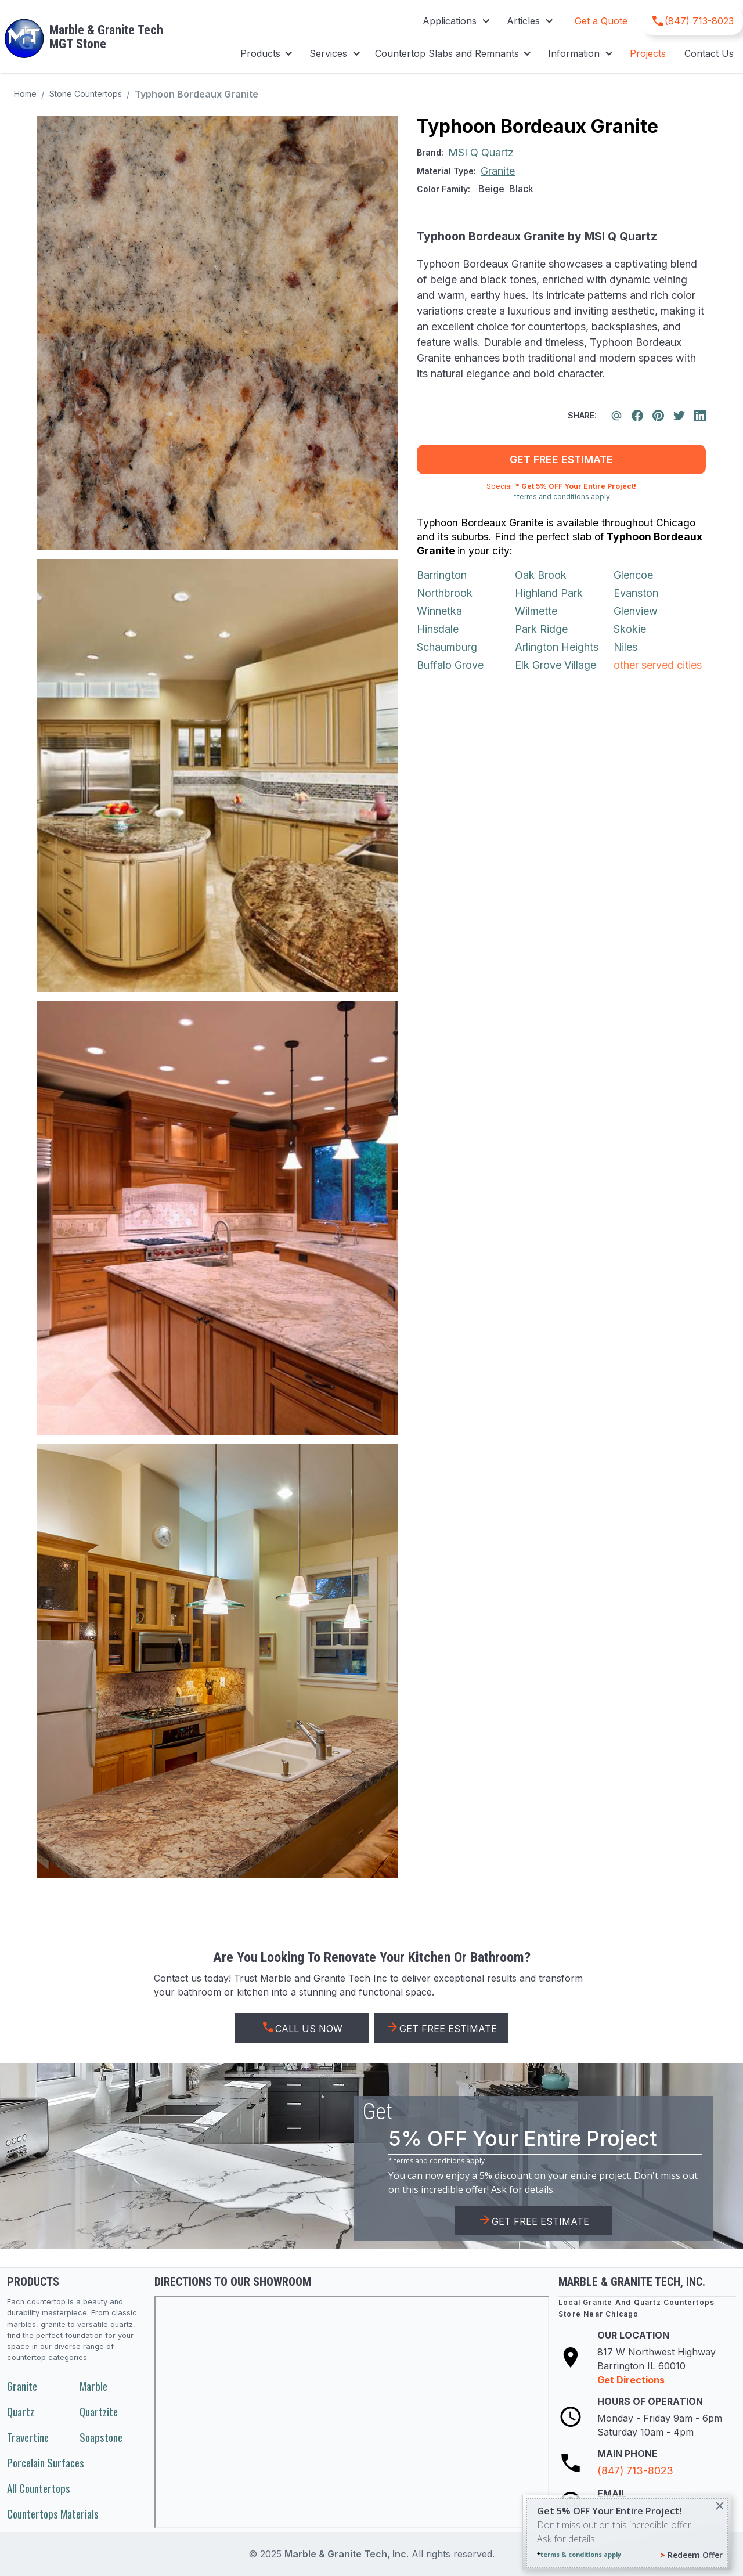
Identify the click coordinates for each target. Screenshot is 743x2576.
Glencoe (633, 575)
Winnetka (439, 611)
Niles (625, 647)
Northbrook (445, 593)
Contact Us (709, 53)
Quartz (20, 2411)
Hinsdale (438, 629)
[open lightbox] (217, 333)
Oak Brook (541, 575)
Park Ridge (541, 629)
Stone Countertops (85, 94)
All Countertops (38, 2488)
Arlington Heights (556, 647)
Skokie (630, 629)
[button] (455, 21)
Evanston (636, 593)
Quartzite (99, 2411)
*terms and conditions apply (561, 496)
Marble (93, 2385)
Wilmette (536, 611)
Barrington (442, 575)
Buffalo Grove (450, 665)
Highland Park (549, 593)
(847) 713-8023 (635, 2471)
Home (25, 94)
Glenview (636, 611)
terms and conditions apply (439, 2161)
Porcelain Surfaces (45, 2462)
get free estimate (561, 459)
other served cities (658, 665)
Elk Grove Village (555, 665)
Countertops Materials (53, 2513)
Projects (648, 53)
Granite (22, 2385)
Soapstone (101, 2437)
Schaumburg (447, 647)
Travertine (28, 2437)
